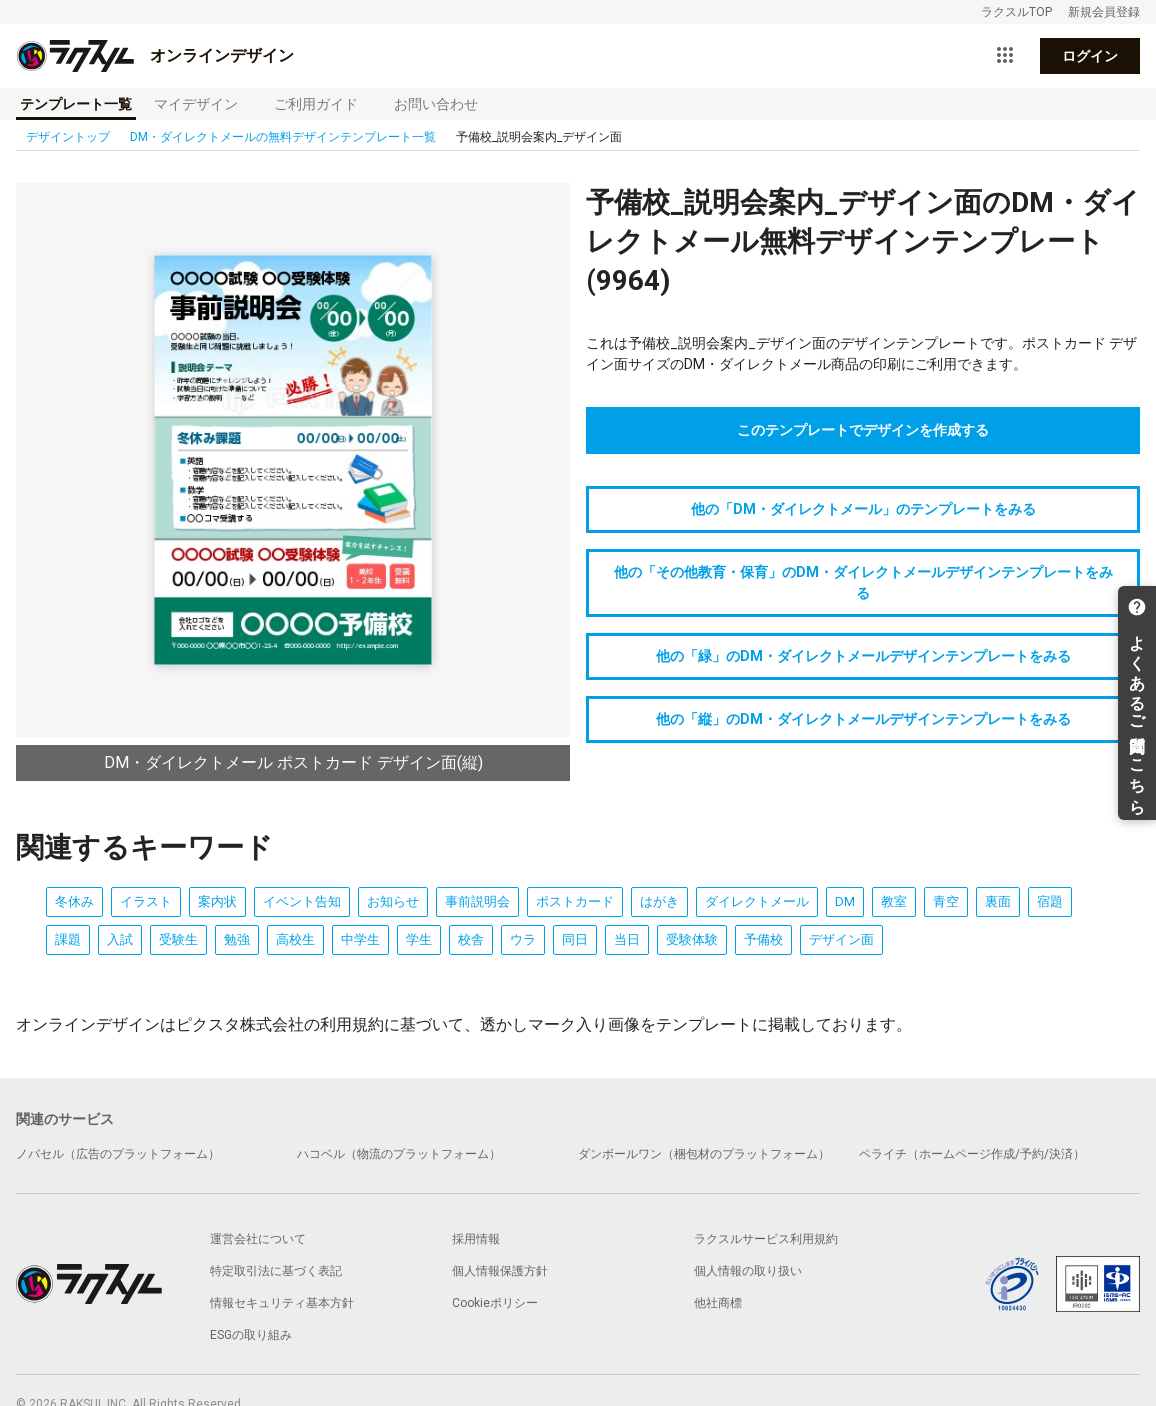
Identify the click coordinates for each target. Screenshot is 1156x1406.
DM (845, 901)
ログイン (1090, 56)
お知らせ (393, 901)
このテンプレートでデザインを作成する (863, 430)
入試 (120, 939)
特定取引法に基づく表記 (276, 1271)
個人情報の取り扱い (748, 1271)
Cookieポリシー (495, 1303)
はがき (659, 901)
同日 (575, 939)
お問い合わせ (436, 104)
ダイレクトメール (757, 901)
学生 (419, 939)
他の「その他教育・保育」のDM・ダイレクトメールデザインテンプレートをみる (863, 582)
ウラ (523, 939)
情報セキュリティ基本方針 (282, 1303)
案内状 (217, 901)
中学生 (360, 939)
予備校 (763, 939)
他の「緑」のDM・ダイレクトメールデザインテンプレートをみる (863, 656)
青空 (946, 901)
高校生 (295, 939)
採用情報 (476, 1239)
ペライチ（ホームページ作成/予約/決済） (972, 1154)
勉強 (237, 939)
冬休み (74, 901)
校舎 (471, 939)
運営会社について (258, 1239)
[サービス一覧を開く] (1005, 56)
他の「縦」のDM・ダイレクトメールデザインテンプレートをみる (863, 719)
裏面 (998, 901)
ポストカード (575, 901)
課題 (68, 939)
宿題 (1050, 901)
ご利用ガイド (316, 104)
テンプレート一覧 (76, 104)
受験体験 (692, 939)
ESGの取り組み (251, 1335)
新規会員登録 (1104, 12)
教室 (894, 901)
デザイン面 (841, 939)
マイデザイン (196, 104)
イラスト (146, 901)
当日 (627, 939)
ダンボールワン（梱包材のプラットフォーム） (704, 1154)
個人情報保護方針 (500, 1271)
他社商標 (718, 1303)
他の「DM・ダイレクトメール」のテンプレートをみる (863, 509)
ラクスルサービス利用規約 (766, 1239)
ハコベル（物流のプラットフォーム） (399, 1154)
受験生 (178, 939)
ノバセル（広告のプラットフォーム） (118, 1154)
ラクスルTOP (1016, 12)
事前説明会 (477, 901)
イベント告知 (302, 901)
